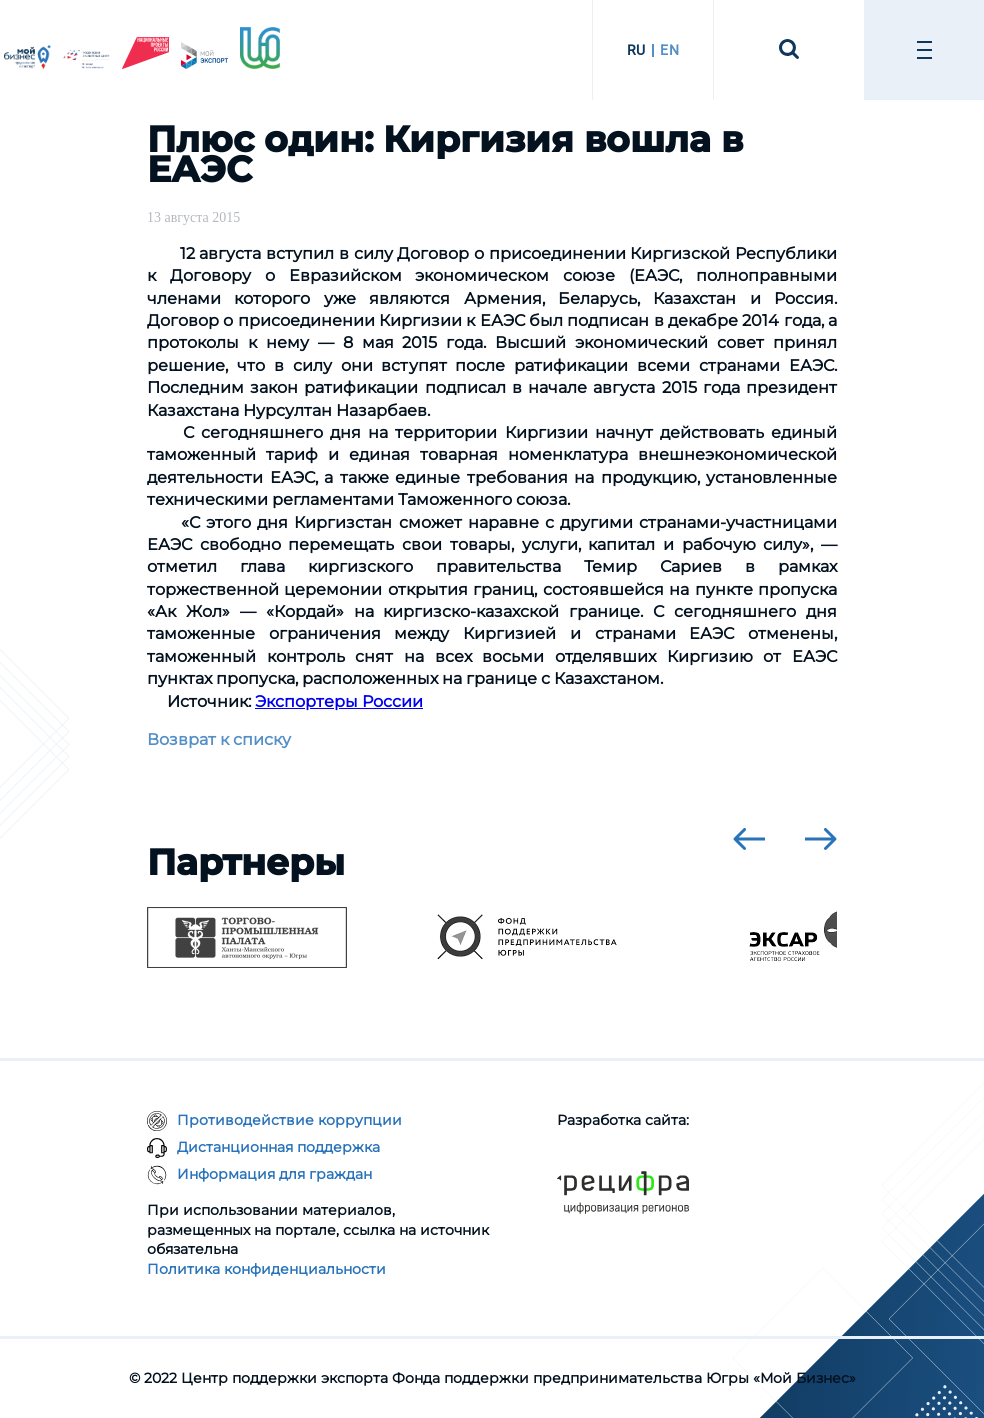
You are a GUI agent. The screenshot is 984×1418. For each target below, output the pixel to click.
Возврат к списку (219, 739)
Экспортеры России (339, 701)
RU (636, 50)
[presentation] (749, 839)
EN (669, 50)
